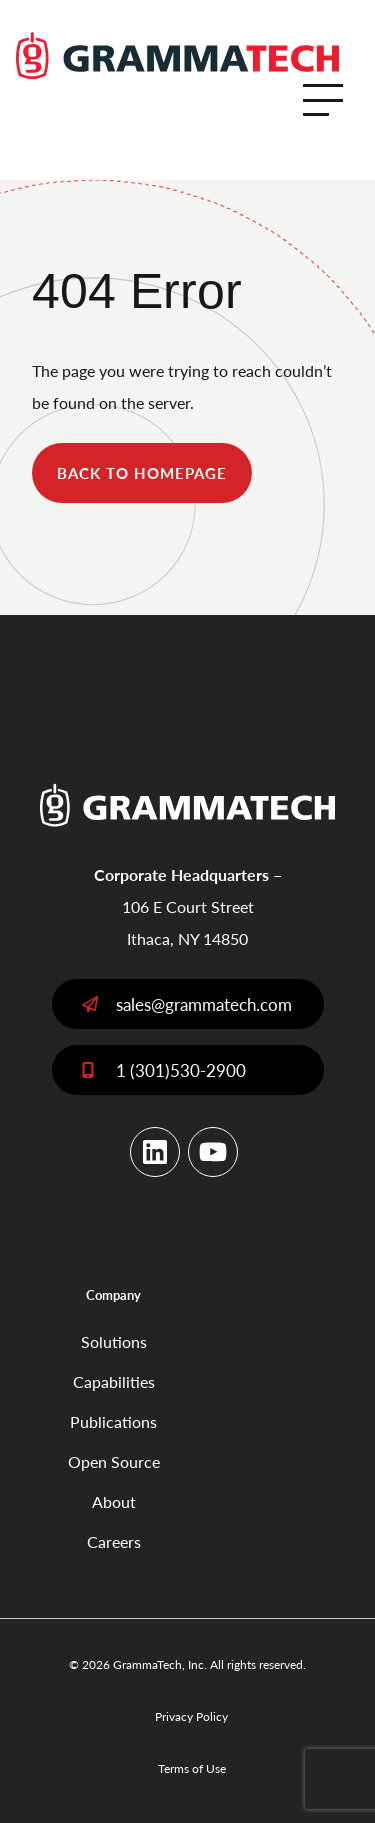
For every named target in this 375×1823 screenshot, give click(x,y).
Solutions (114, 1341)
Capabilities (114, 1381)
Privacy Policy (191, 1716)
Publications (113, 1421)
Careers (114, 1541)
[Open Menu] (323, 100)
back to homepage (142, 472)
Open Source (114, 1461)
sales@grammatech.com (204, 1004)
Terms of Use (192, 1768)
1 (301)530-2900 (181, 1070)
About (114, 1501)
